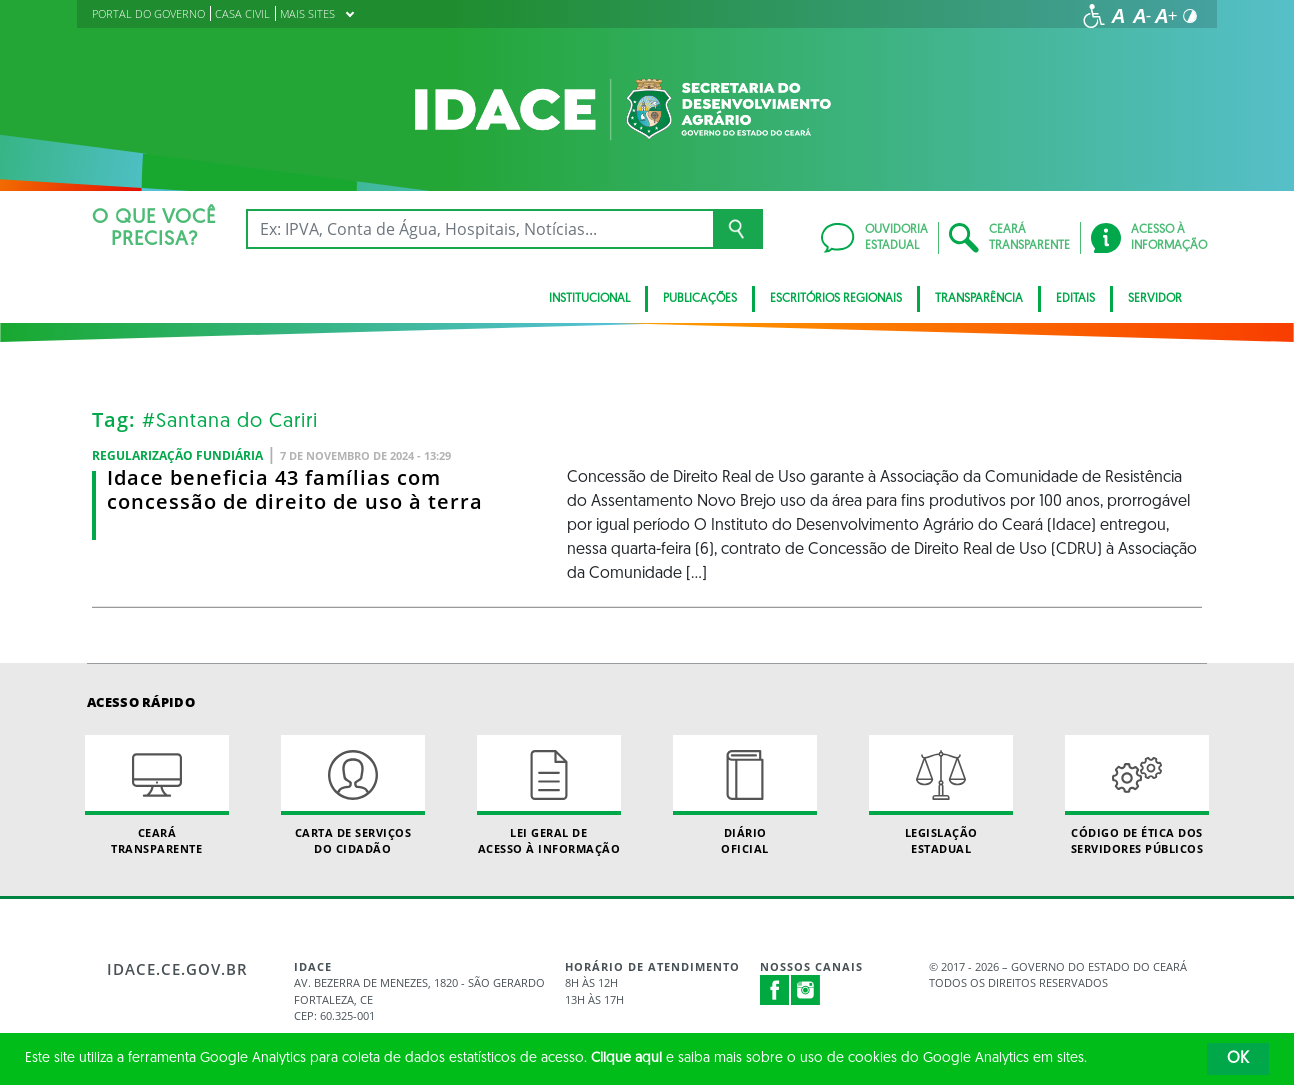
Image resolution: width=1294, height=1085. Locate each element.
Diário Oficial (745, 795)
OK (1238, 1059)
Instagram (806, 990)
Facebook (775, 990)
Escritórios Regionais (836, 299)
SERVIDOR (1155, 299)
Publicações (700, 299)
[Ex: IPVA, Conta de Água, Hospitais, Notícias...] (479, 229)
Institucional (589, 299)
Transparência (979, 299)
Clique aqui (626, 1058)
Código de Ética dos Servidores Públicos (1137, 795)
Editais (1075, 299)
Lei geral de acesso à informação (549, 795)
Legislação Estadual (941, 795)
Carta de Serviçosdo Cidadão (353, 795)
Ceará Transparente (157, 795)
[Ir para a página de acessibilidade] (1094, 16)
